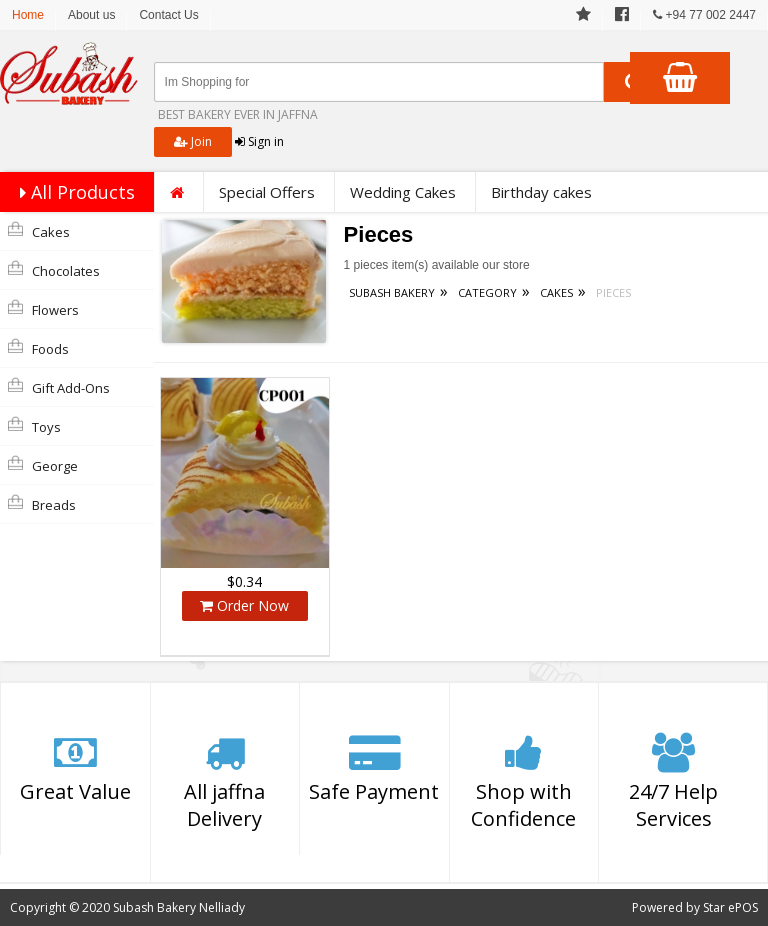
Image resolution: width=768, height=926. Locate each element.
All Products (72, 192)
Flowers (43, 309)
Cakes (39, 231)
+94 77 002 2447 (704, 15)
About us (91, 15)
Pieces (613, 292)
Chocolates (54, 270)
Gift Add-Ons (59, 387)
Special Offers (267, 192)
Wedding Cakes (403, 192)
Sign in (259, 141)
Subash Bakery (392, 292)
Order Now (244, 605)
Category (487, 292)
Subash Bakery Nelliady (179, 907)
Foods (38, 348)
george (43, 465)
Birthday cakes (541, 192)
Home (28, 15)
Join (193, 141)
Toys (34, 426)
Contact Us (168, 15)
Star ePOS (730, 907)
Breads (42, 504)
